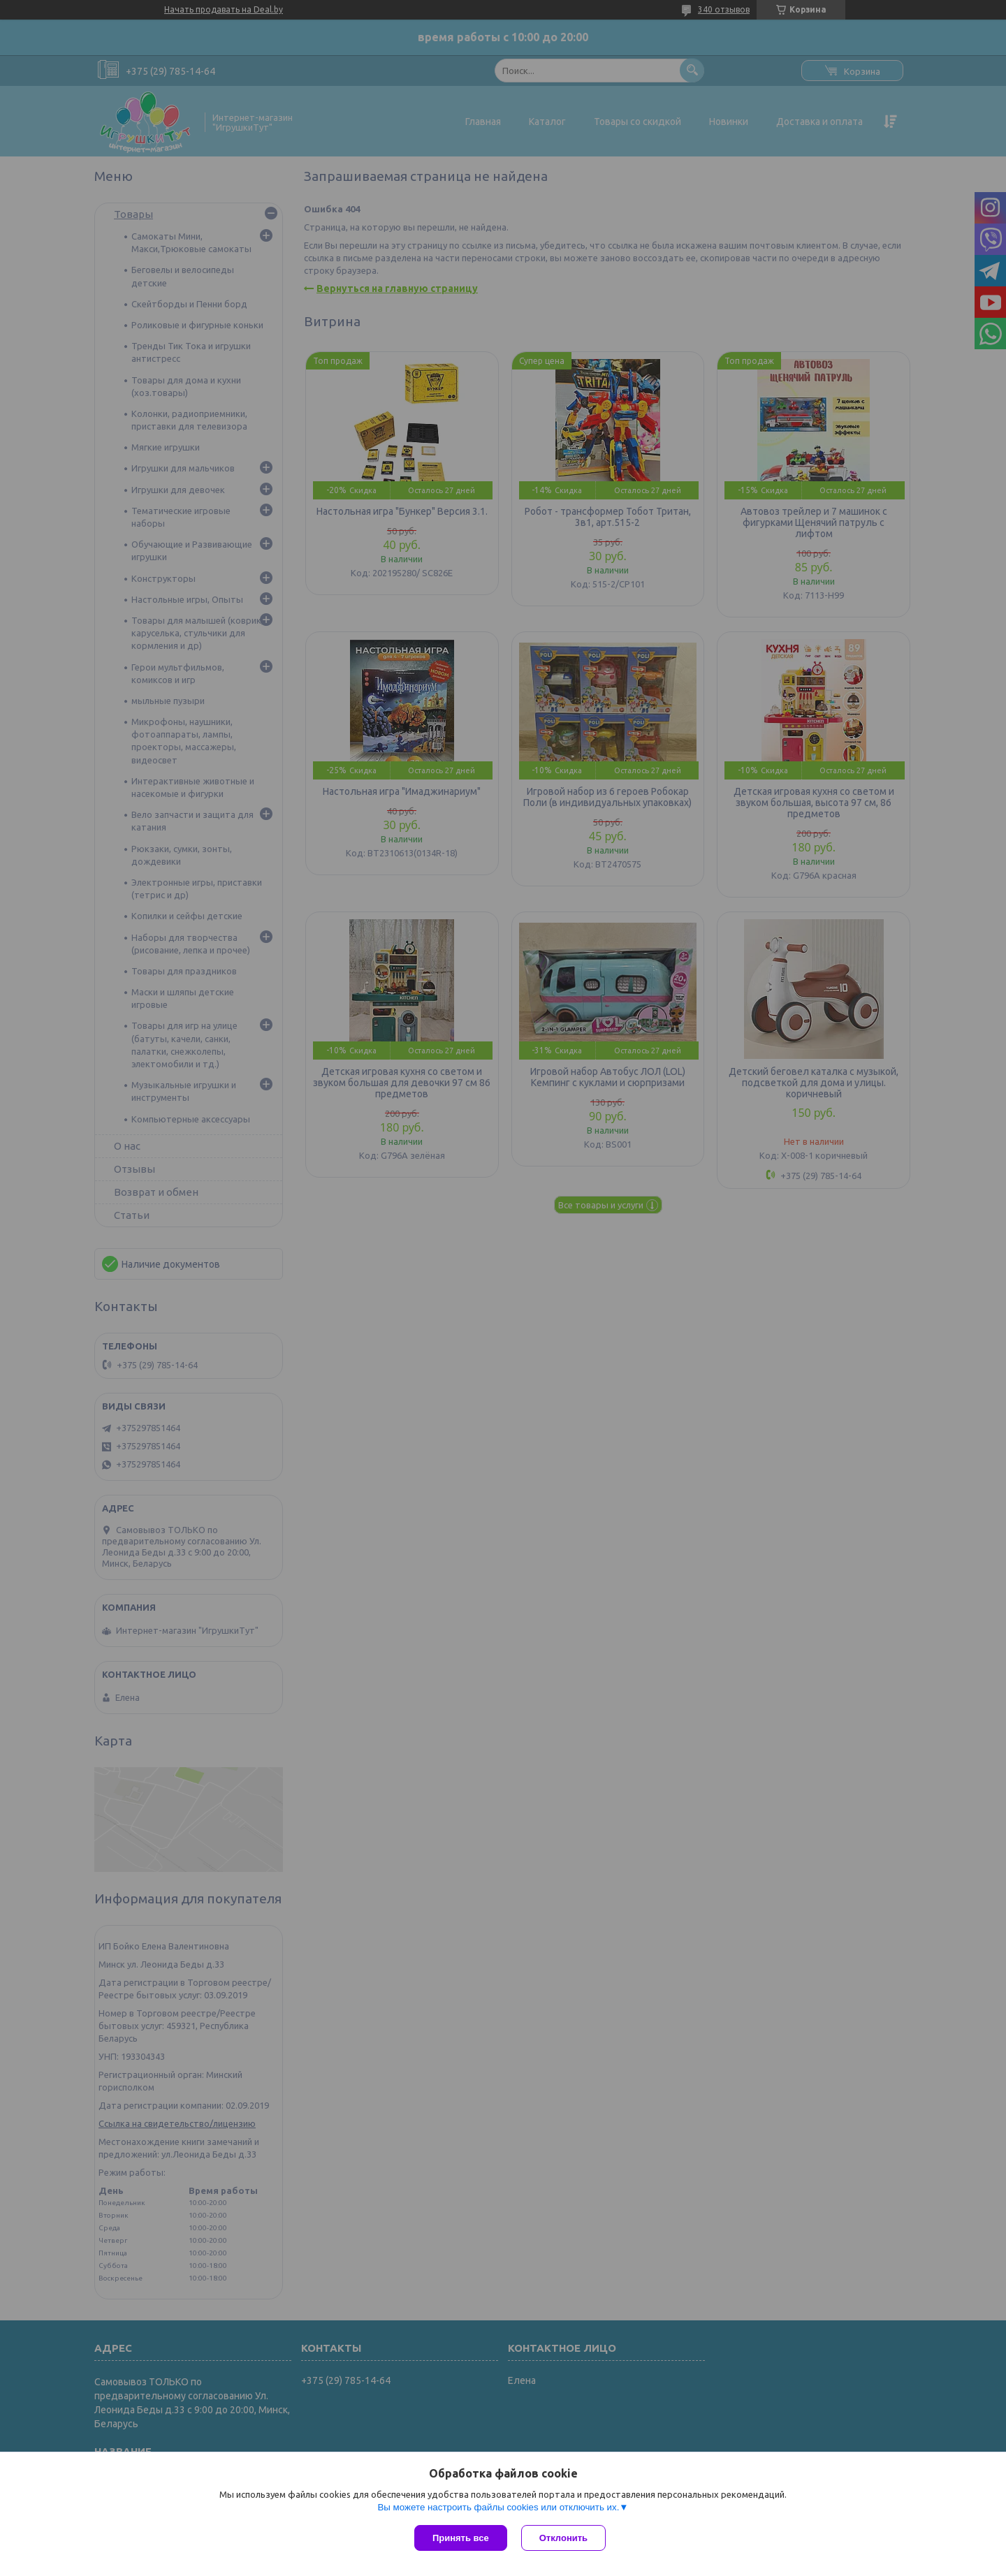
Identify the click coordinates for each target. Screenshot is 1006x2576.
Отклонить (563, 2538)
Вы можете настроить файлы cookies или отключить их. (498, 2507)
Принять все (460, 2538)
